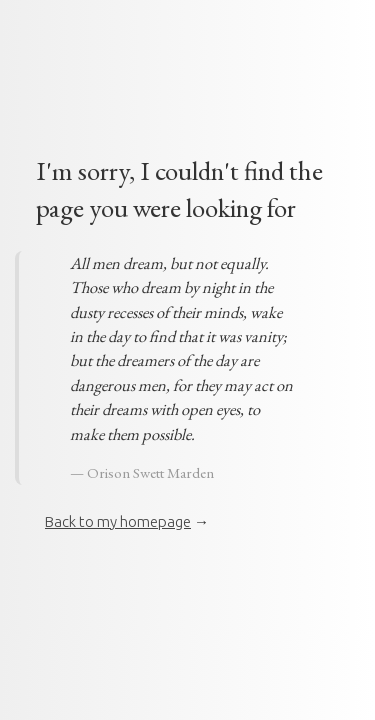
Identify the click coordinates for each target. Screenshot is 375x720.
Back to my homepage (118, 521)
